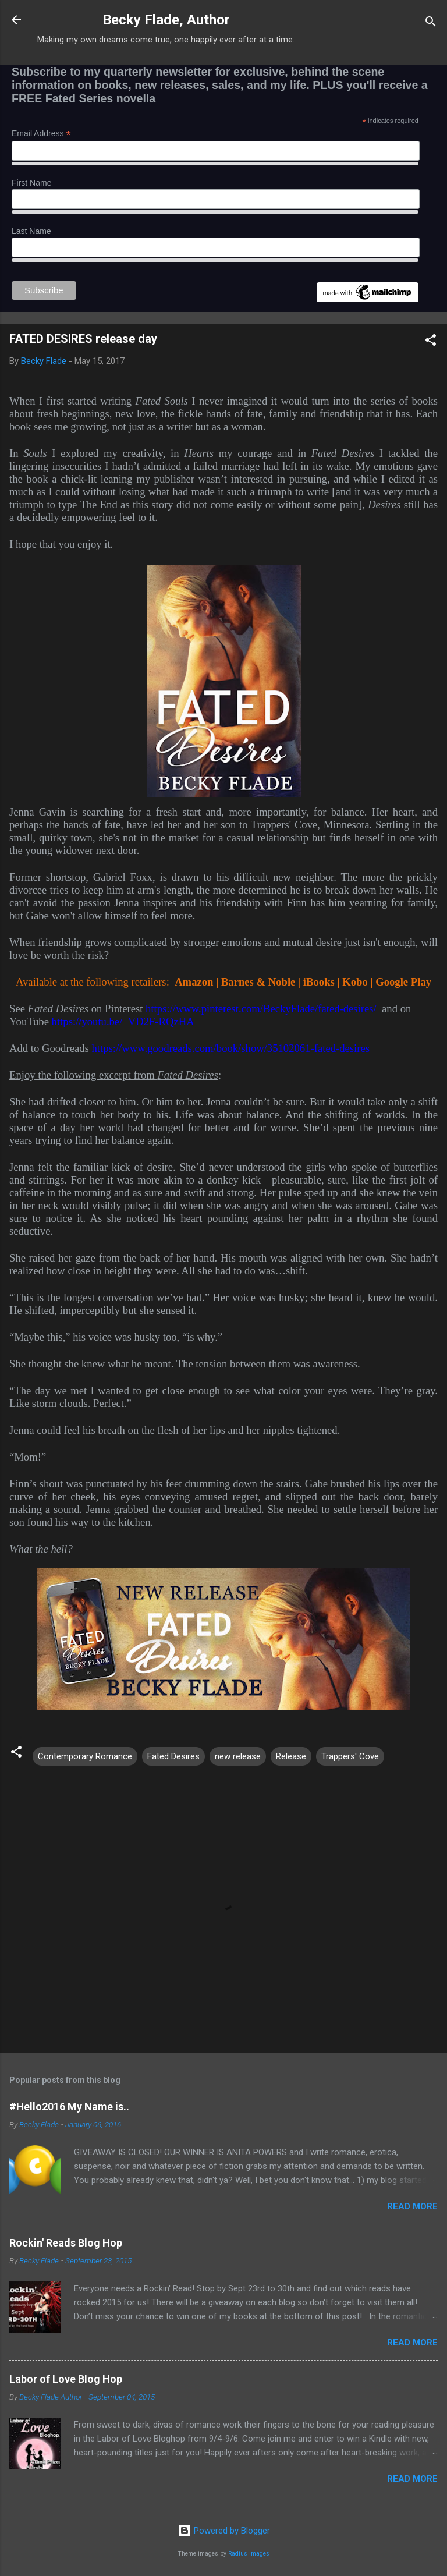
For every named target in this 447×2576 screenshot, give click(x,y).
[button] (431, 342)
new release (238, 1756)
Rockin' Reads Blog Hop (65, 2243)
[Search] (431, 23)
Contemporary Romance (85, 1756)
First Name (31, 182)
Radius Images (248, 2553)
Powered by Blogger (224, 2530)
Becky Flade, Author (166, 20)
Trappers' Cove (350, 1756)
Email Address (41, 133)
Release (291, 1756)
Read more (412, 2206)
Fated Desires (173, 1756)
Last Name (31, 231)
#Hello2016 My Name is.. (69, 2106)
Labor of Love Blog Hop (65, 2379)
